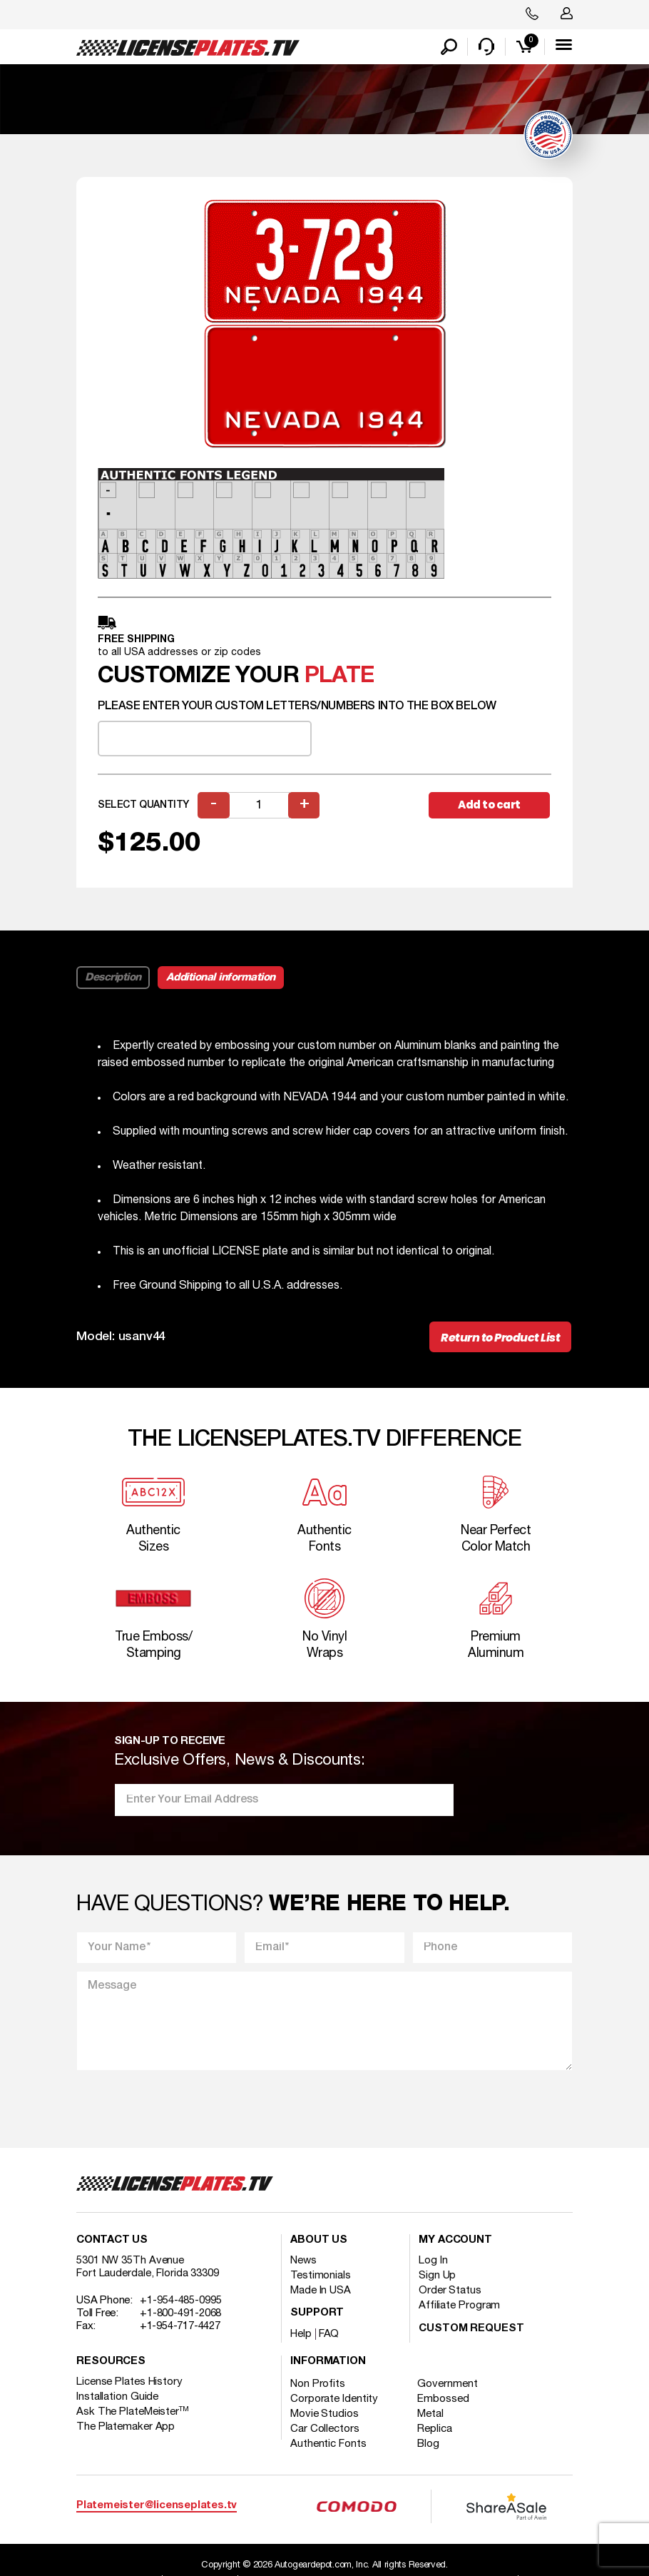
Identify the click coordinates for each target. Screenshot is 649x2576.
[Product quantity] (259, 805)
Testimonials (320, 2276)
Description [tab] (113, 978)
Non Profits (317, 2385)
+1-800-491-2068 (181, 2314)
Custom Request (471, 2329)
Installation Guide (117, 2398)
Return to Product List (500, 1337)
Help (301, 2335)
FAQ (329, 2335)
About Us (318, 2241)
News (303, 2261)
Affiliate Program (459, 2306)
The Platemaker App (125, 2428)
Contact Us (112, 2241)
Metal (431, 2415)
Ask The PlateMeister (132, 2413)
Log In (433, 2261)
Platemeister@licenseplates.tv (156, 2506)
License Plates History (129, 2383)
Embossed (443, 2400)
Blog (429, 2445)
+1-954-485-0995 (181, 2301)
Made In (320, 2291)
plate (339, 676)
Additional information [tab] (220, 978)
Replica (435, 2430)
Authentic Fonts (328, 2445)
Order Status (450, 2291)
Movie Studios (324, 2415)
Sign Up (437, 2276)
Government (448, 2385)
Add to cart (489, 804)
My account (455, 2241)
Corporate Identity (334, 2400)
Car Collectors (324, 2430)
